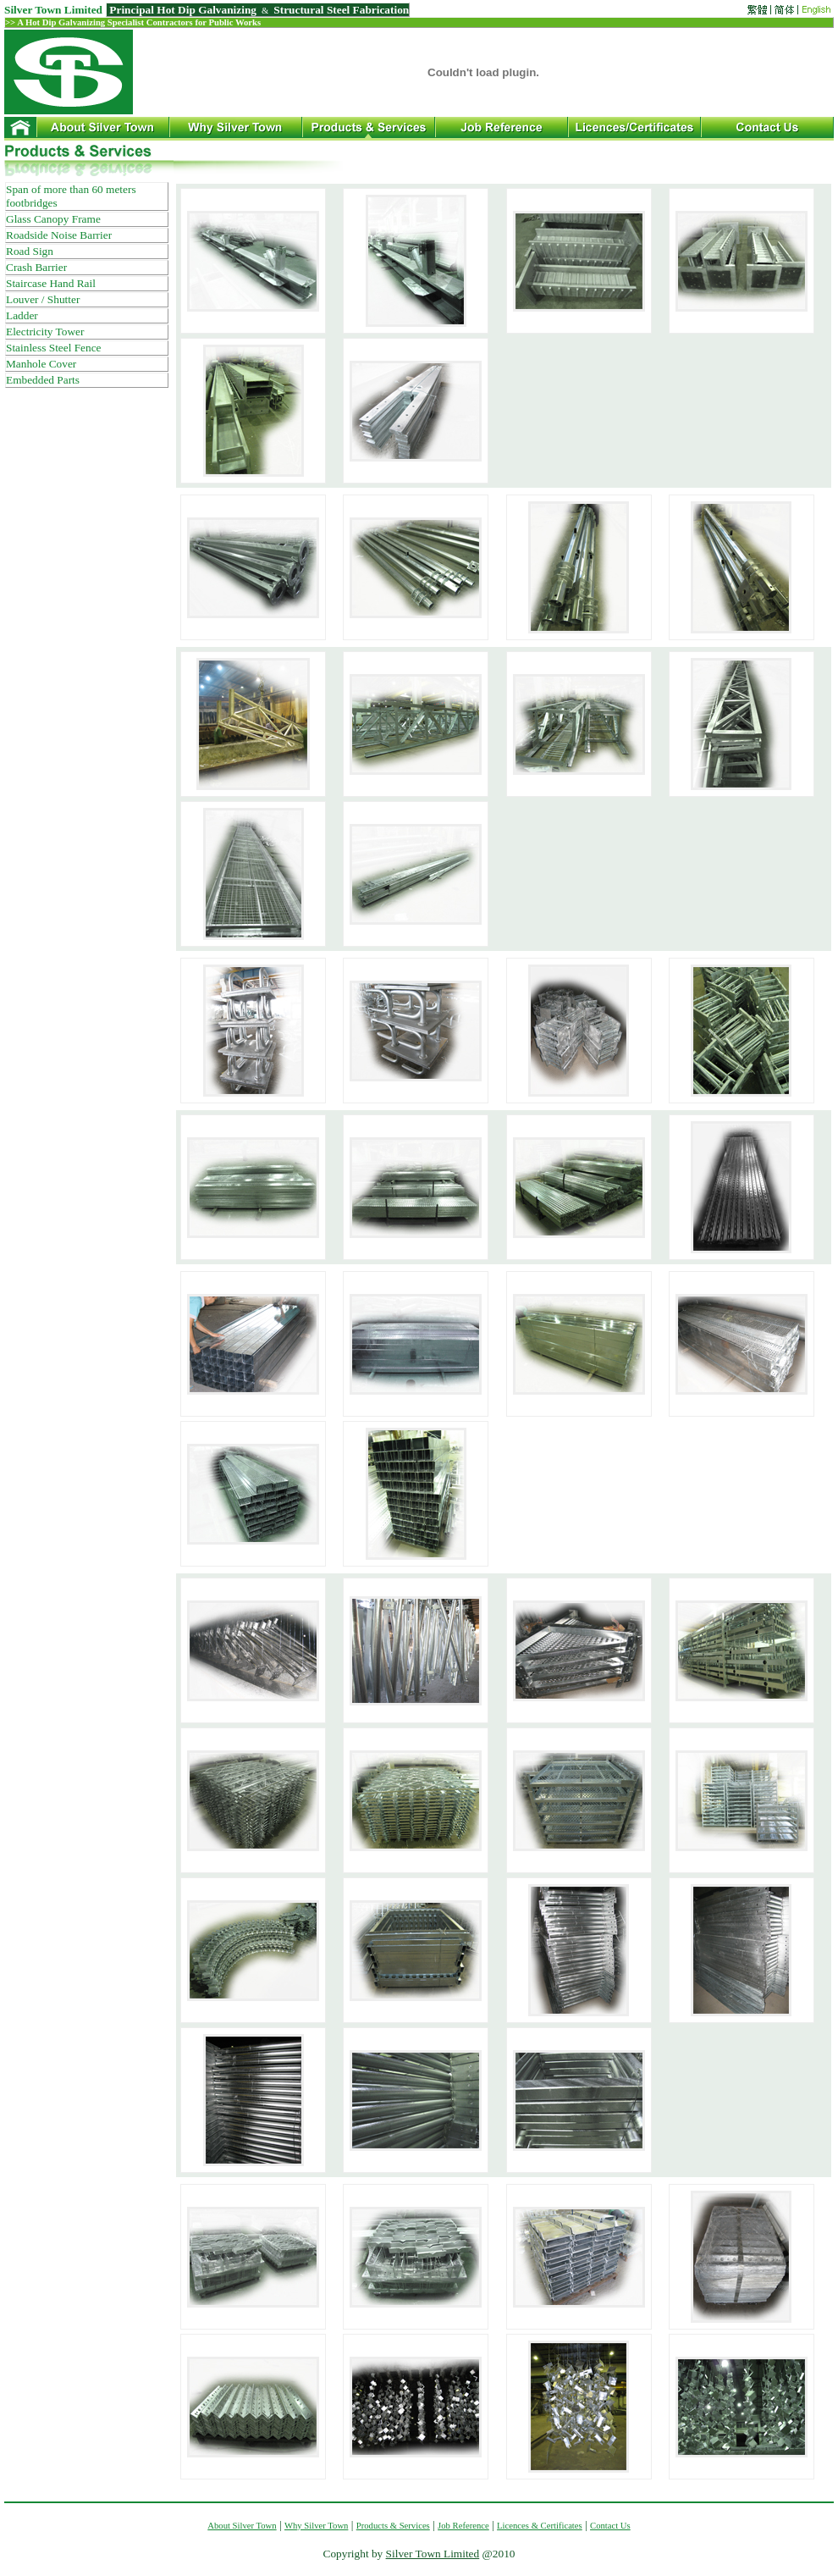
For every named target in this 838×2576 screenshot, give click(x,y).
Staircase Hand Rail (51, 283)
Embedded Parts (43, 379)
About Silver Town (241, 2525)
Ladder (22, 315)
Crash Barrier (36, 267)
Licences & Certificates (539, 2525)
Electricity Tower (45, 331)
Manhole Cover (41, 363)
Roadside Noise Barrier (59, 235)
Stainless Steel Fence (54, 347)
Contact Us (610, 2525)
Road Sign (29, 251)
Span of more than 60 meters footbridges (71, 196)
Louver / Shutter (43, 299)
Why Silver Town (316, 2525)
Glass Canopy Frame (53, 219)
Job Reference (463, 2525)
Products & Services (393, 2525)
